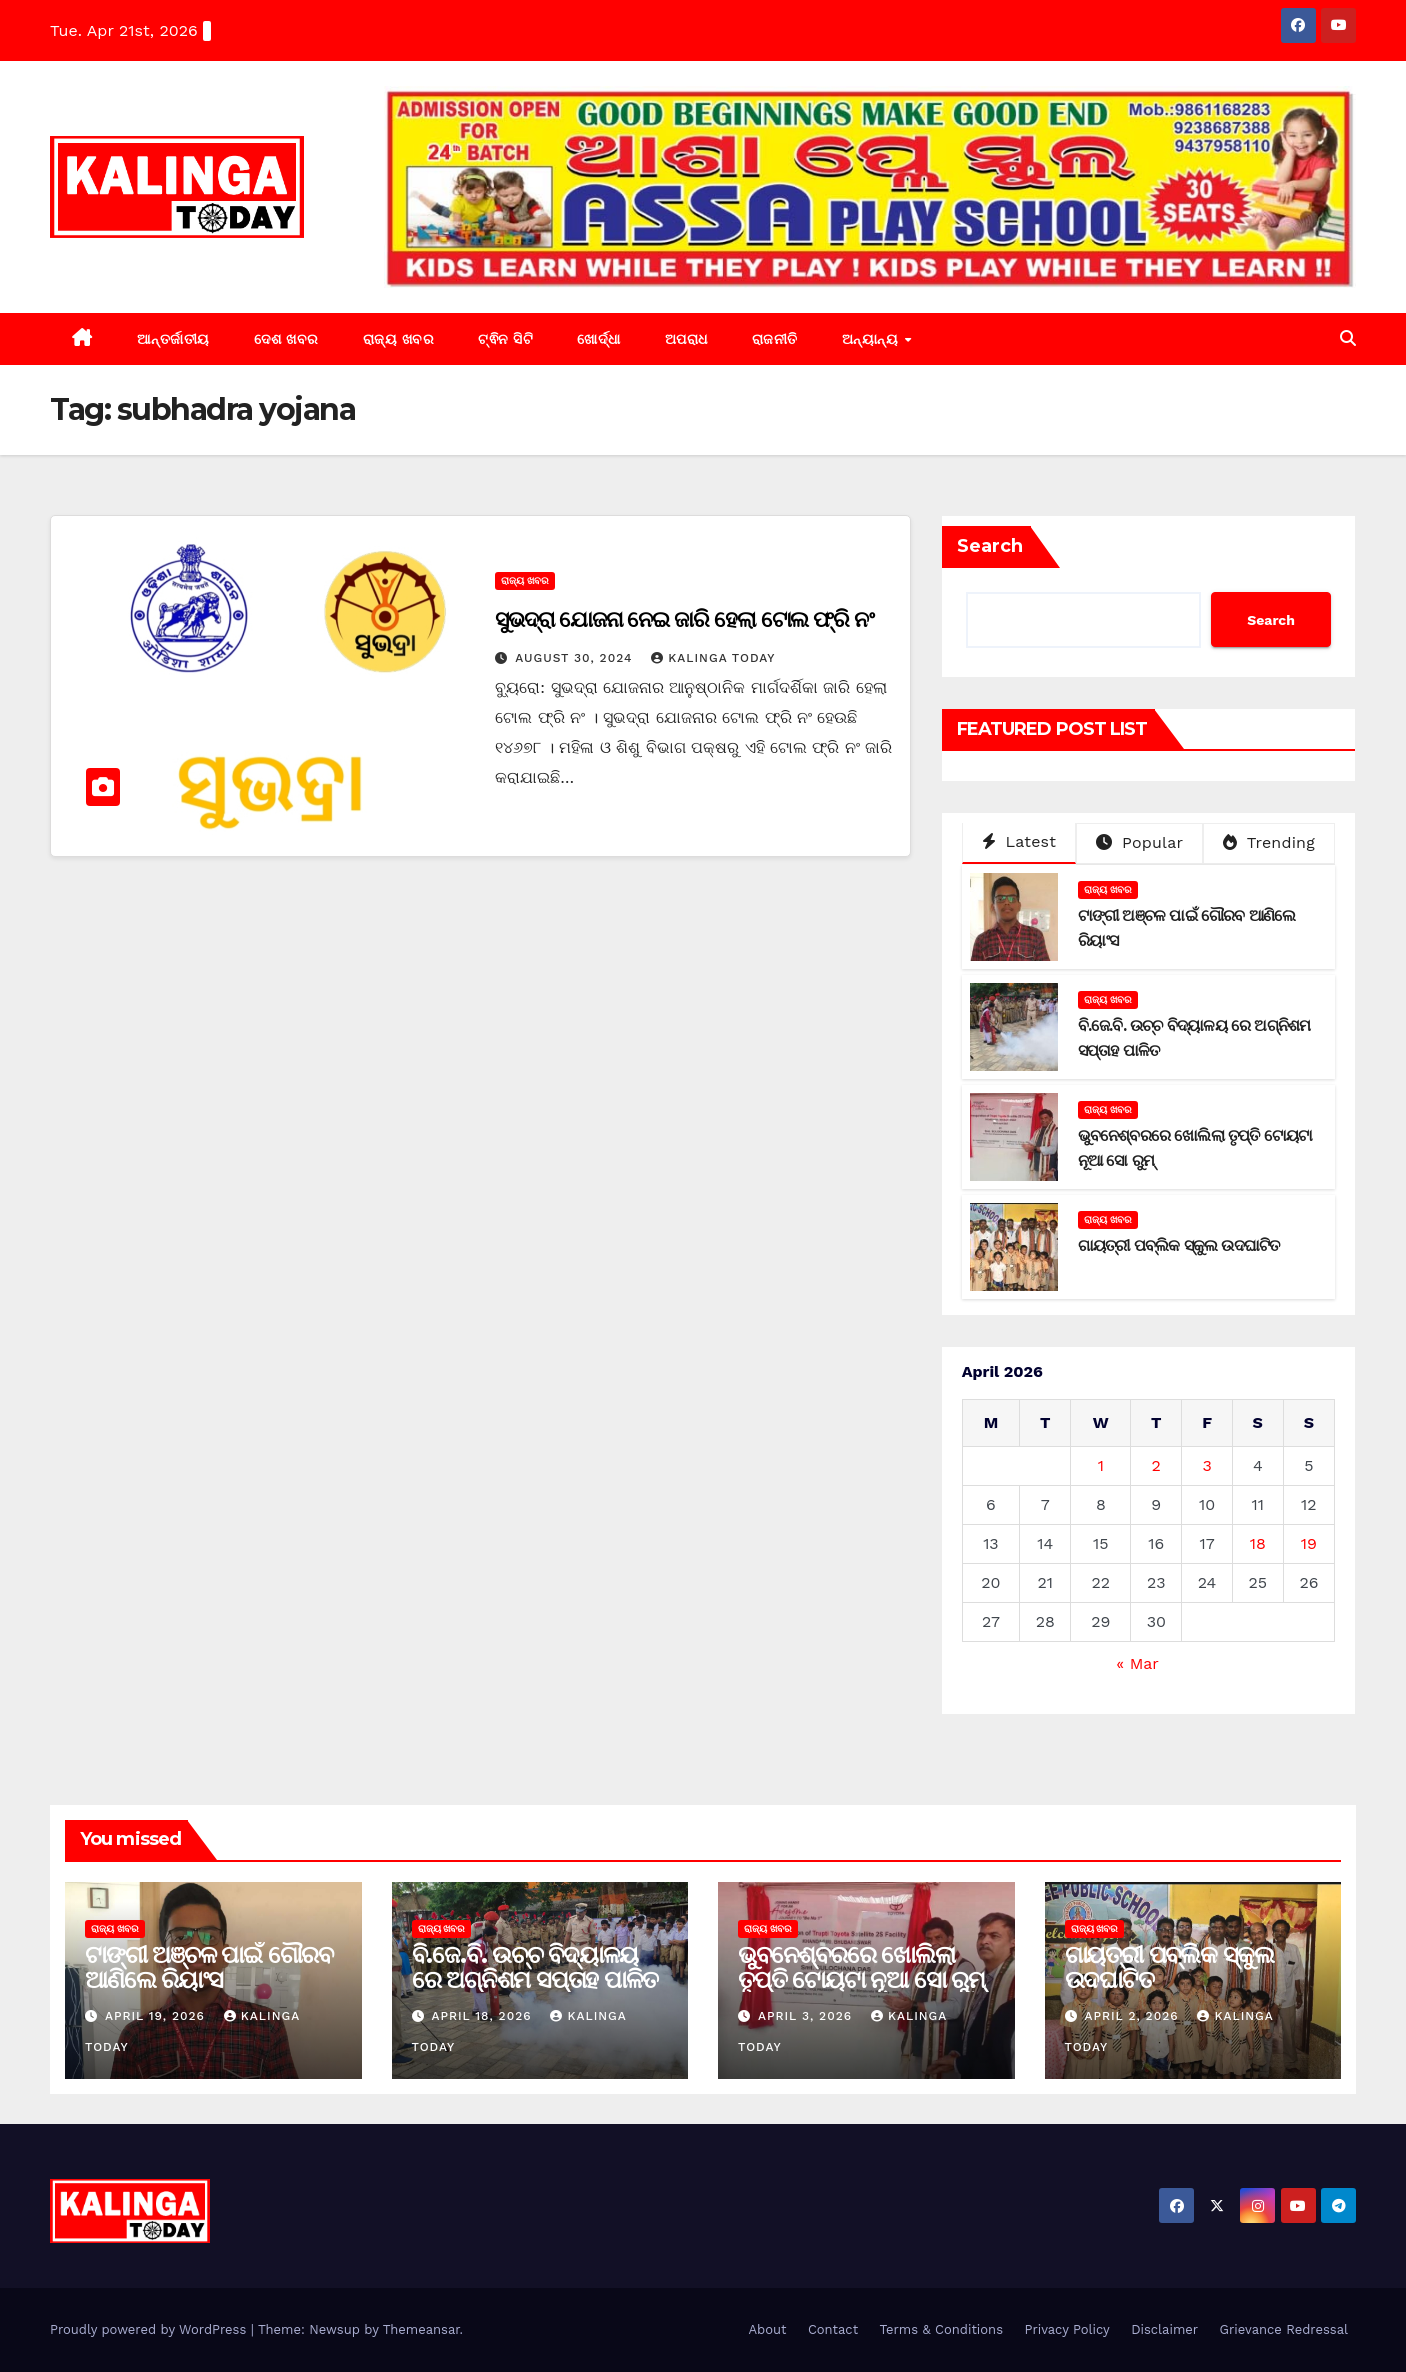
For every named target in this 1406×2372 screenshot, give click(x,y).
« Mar (1137, 1663)
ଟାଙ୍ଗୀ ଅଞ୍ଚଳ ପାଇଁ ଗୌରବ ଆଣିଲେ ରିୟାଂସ (209, 1967)
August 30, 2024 (576, 658)
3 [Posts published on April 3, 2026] (1206, 1465)
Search (990, 546)
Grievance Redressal (1284, 2329)
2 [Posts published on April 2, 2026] (1156, 1465)
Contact (833, 2329)
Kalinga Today (713, 658)
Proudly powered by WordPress (150, 2329)
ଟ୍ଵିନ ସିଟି (505, 339)
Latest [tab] (1019, 841)
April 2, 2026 (1133, 2016)
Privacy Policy (1066, 2329)
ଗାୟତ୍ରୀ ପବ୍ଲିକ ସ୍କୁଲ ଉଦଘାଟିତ (1179, 1245)
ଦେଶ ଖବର (286, 339)
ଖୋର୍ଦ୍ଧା (599, 339)
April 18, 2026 (483, 2016)
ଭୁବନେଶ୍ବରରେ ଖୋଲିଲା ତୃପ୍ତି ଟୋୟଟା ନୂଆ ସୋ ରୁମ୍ (861, 1967)
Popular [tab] (1139, 842)
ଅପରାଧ (686, 339)
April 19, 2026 (157, 2016)
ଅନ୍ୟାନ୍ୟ (872, 339)
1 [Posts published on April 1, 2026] (1101, 1465)
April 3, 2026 (807, 2016)
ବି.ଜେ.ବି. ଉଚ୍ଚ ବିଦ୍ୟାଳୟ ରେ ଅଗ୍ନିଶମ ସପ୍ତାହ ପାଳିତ (535, 1967)
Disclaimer (1164, 2329)
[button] (1348, 338)
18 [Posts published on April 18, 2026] (1258, 1543)
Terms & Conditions (941, 2329)
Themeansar (421, 2329)
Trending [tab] (1269, 842)
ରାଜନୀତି (775, 339)
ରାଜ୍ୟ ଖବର (399, 339)
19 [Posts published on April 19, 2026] (1309, 1543)
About (767, 2329)
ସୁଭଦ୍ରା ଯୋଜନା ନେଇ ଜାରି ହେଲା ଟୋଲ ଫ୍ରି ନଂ (684, 619)
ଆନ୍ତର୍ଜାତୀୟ (173, 339)
